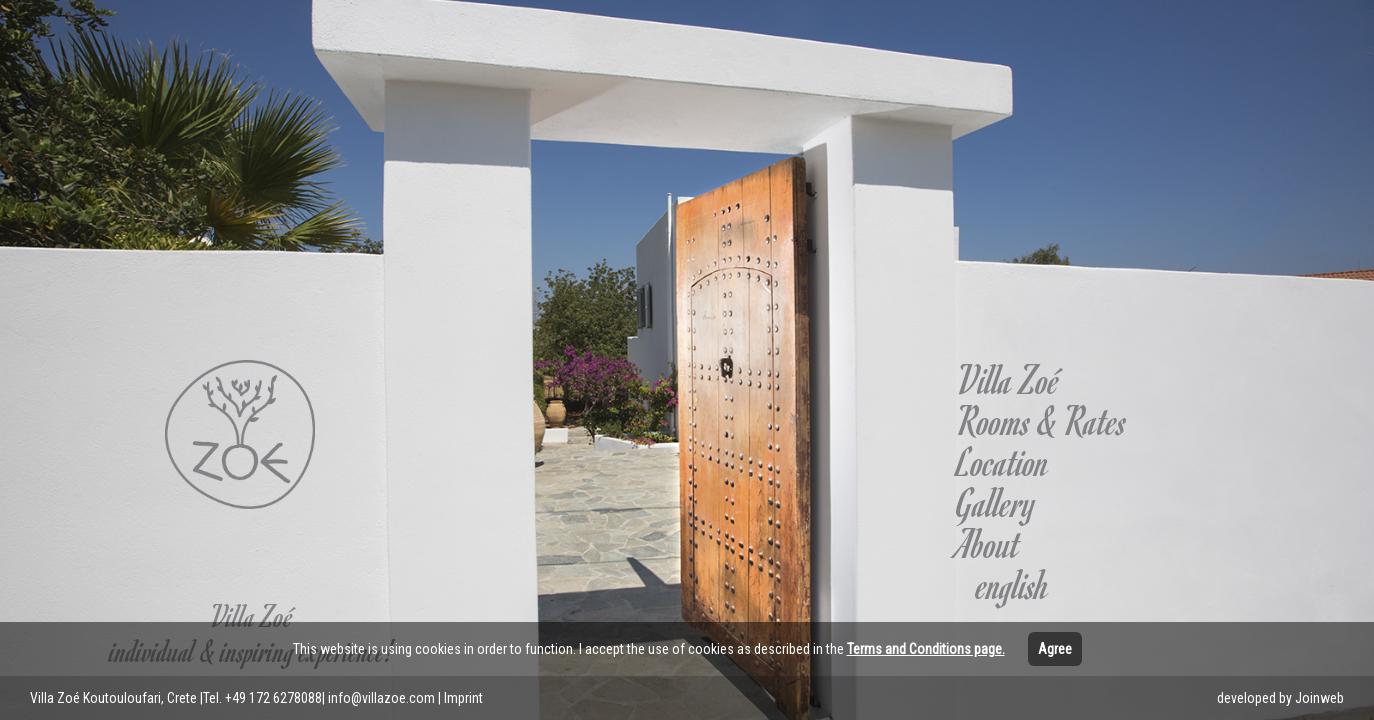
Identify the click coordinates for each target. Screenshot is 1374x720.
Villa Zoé (1008, 379)
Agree (1055, 649)
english (1013, 584)
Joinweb (1319, 698)
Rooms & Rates (1042, 420)
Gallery (996, 502)
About (988, 543)
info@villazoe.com (381, 698)
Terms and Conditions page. (926, 649)
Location (1003, 461)
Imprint (463, 698)
